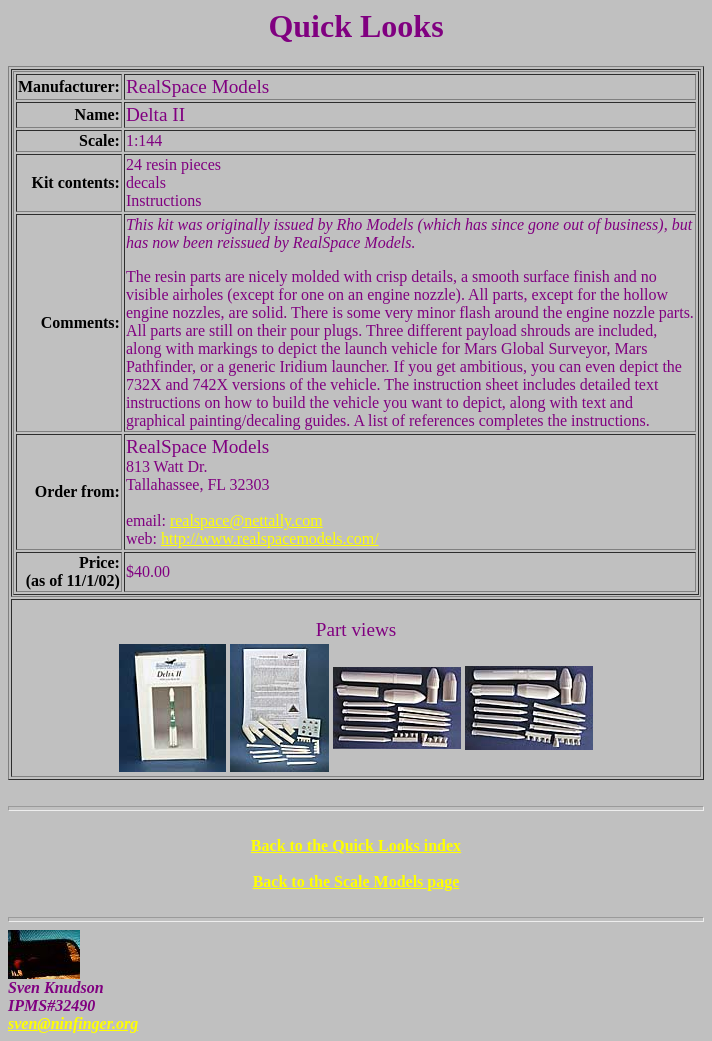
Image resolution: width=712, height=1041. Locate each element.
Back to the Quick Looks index (356, 845)
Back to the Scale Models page (356, 881)
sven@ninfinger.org (73, 1023)
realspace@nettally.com (246, 520)
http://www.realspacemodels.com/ (270, 538)
